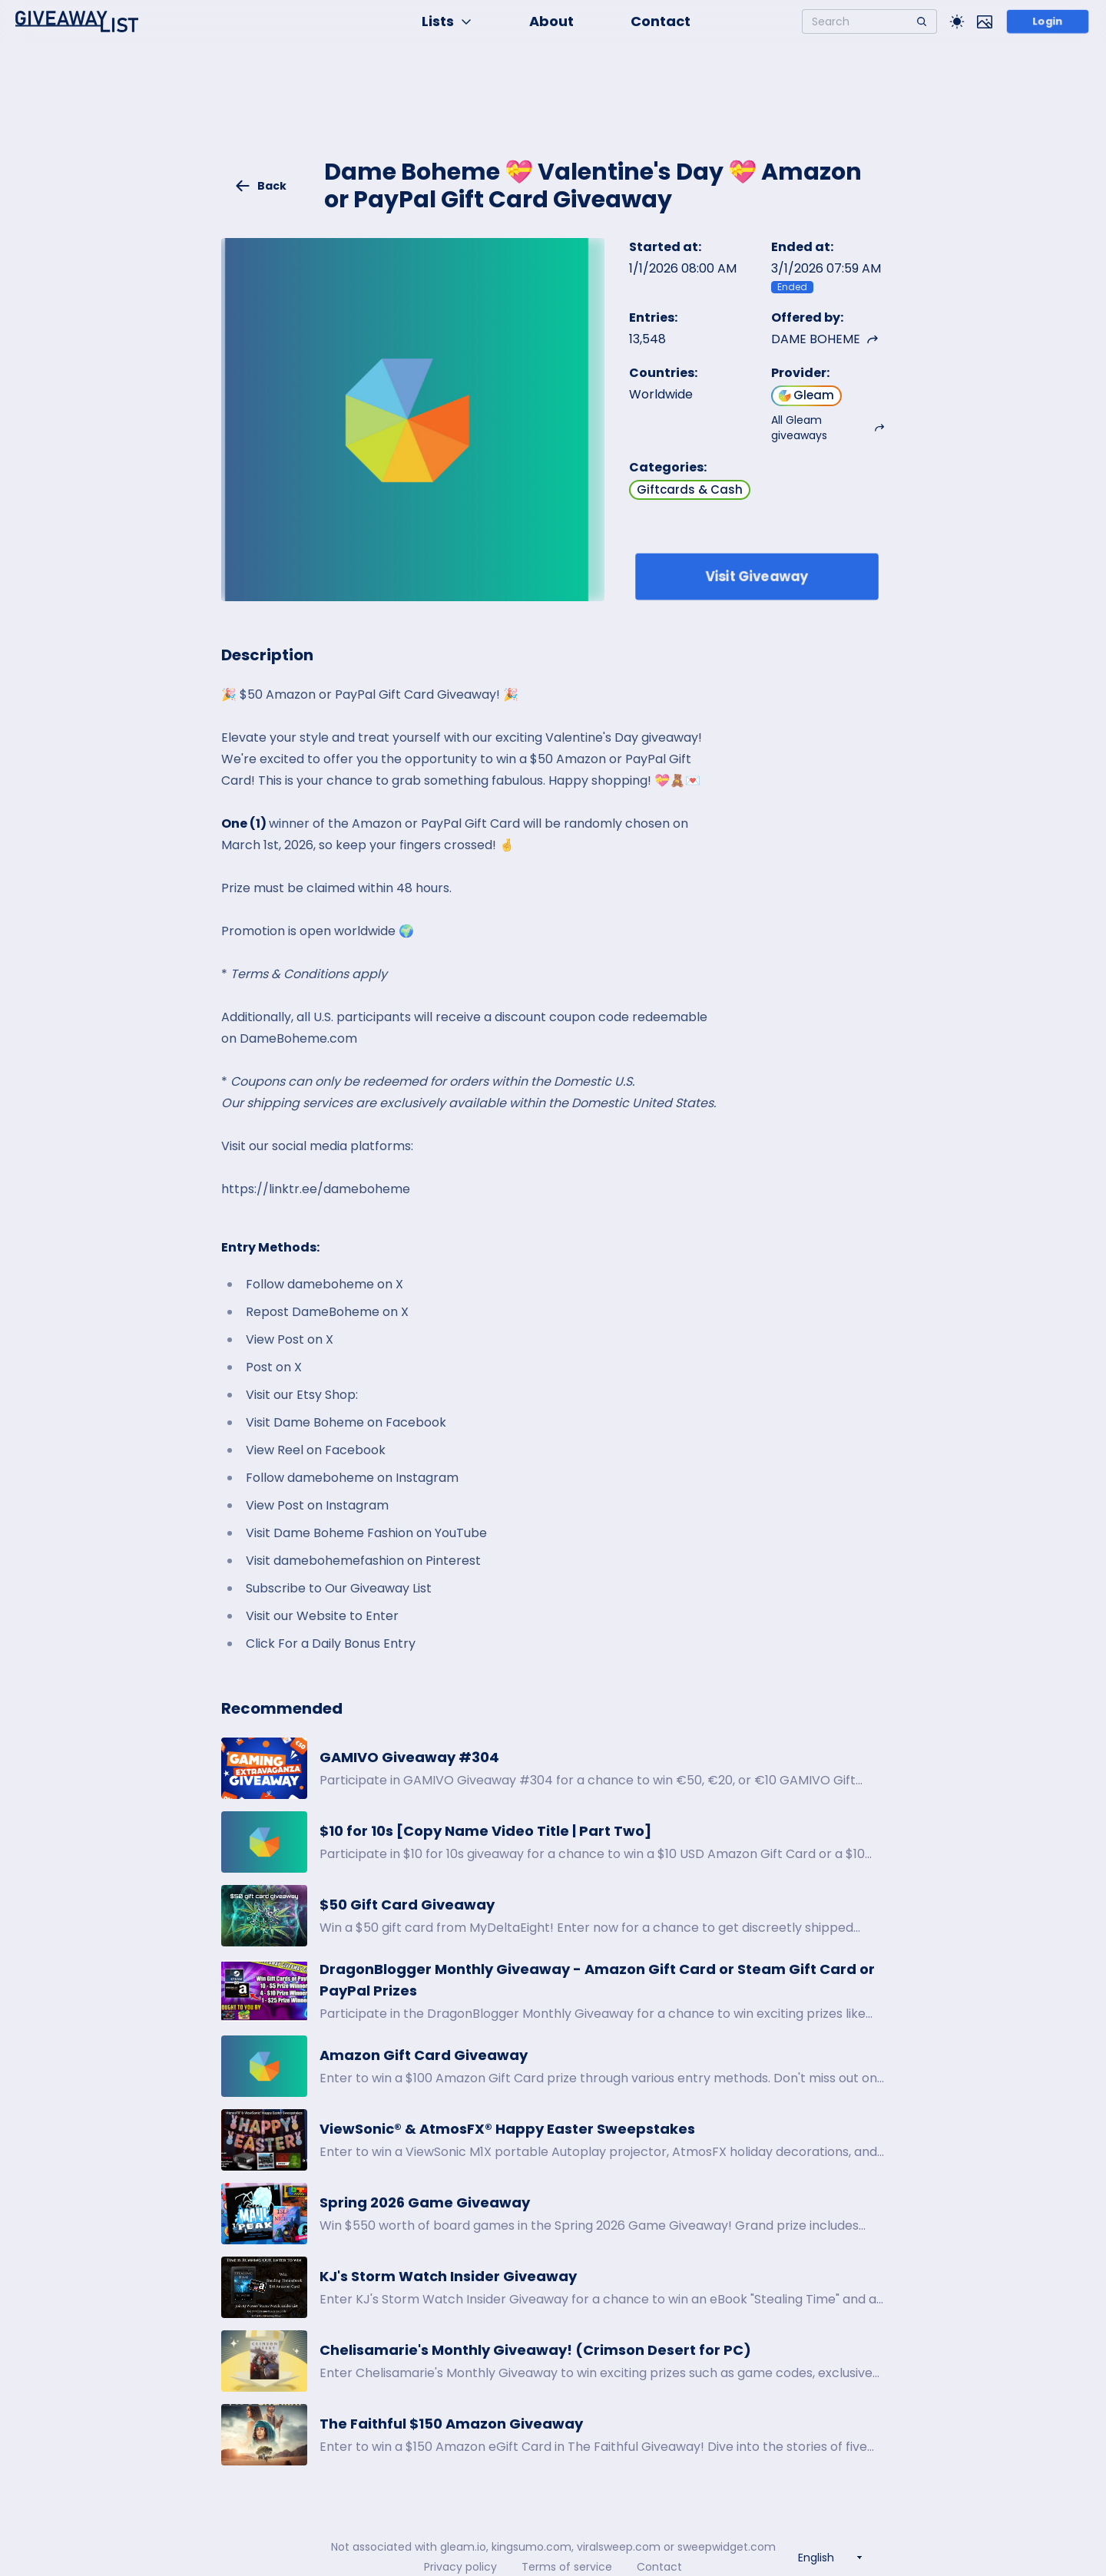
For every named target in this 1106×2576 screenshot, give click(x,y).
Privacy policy (460, 2566)
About (551, 21)
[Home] (76, 21)
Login (1048, 21)
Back (260, 185)
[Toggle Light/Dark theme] (957, 21)
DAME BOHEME (825, 339)
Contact (660, 21)
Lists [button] (447, 21)
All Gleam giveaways (828, 427)
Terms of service (567, 2566)
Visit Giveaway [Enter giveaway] (757, 576)
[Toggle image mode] (984, 21)
